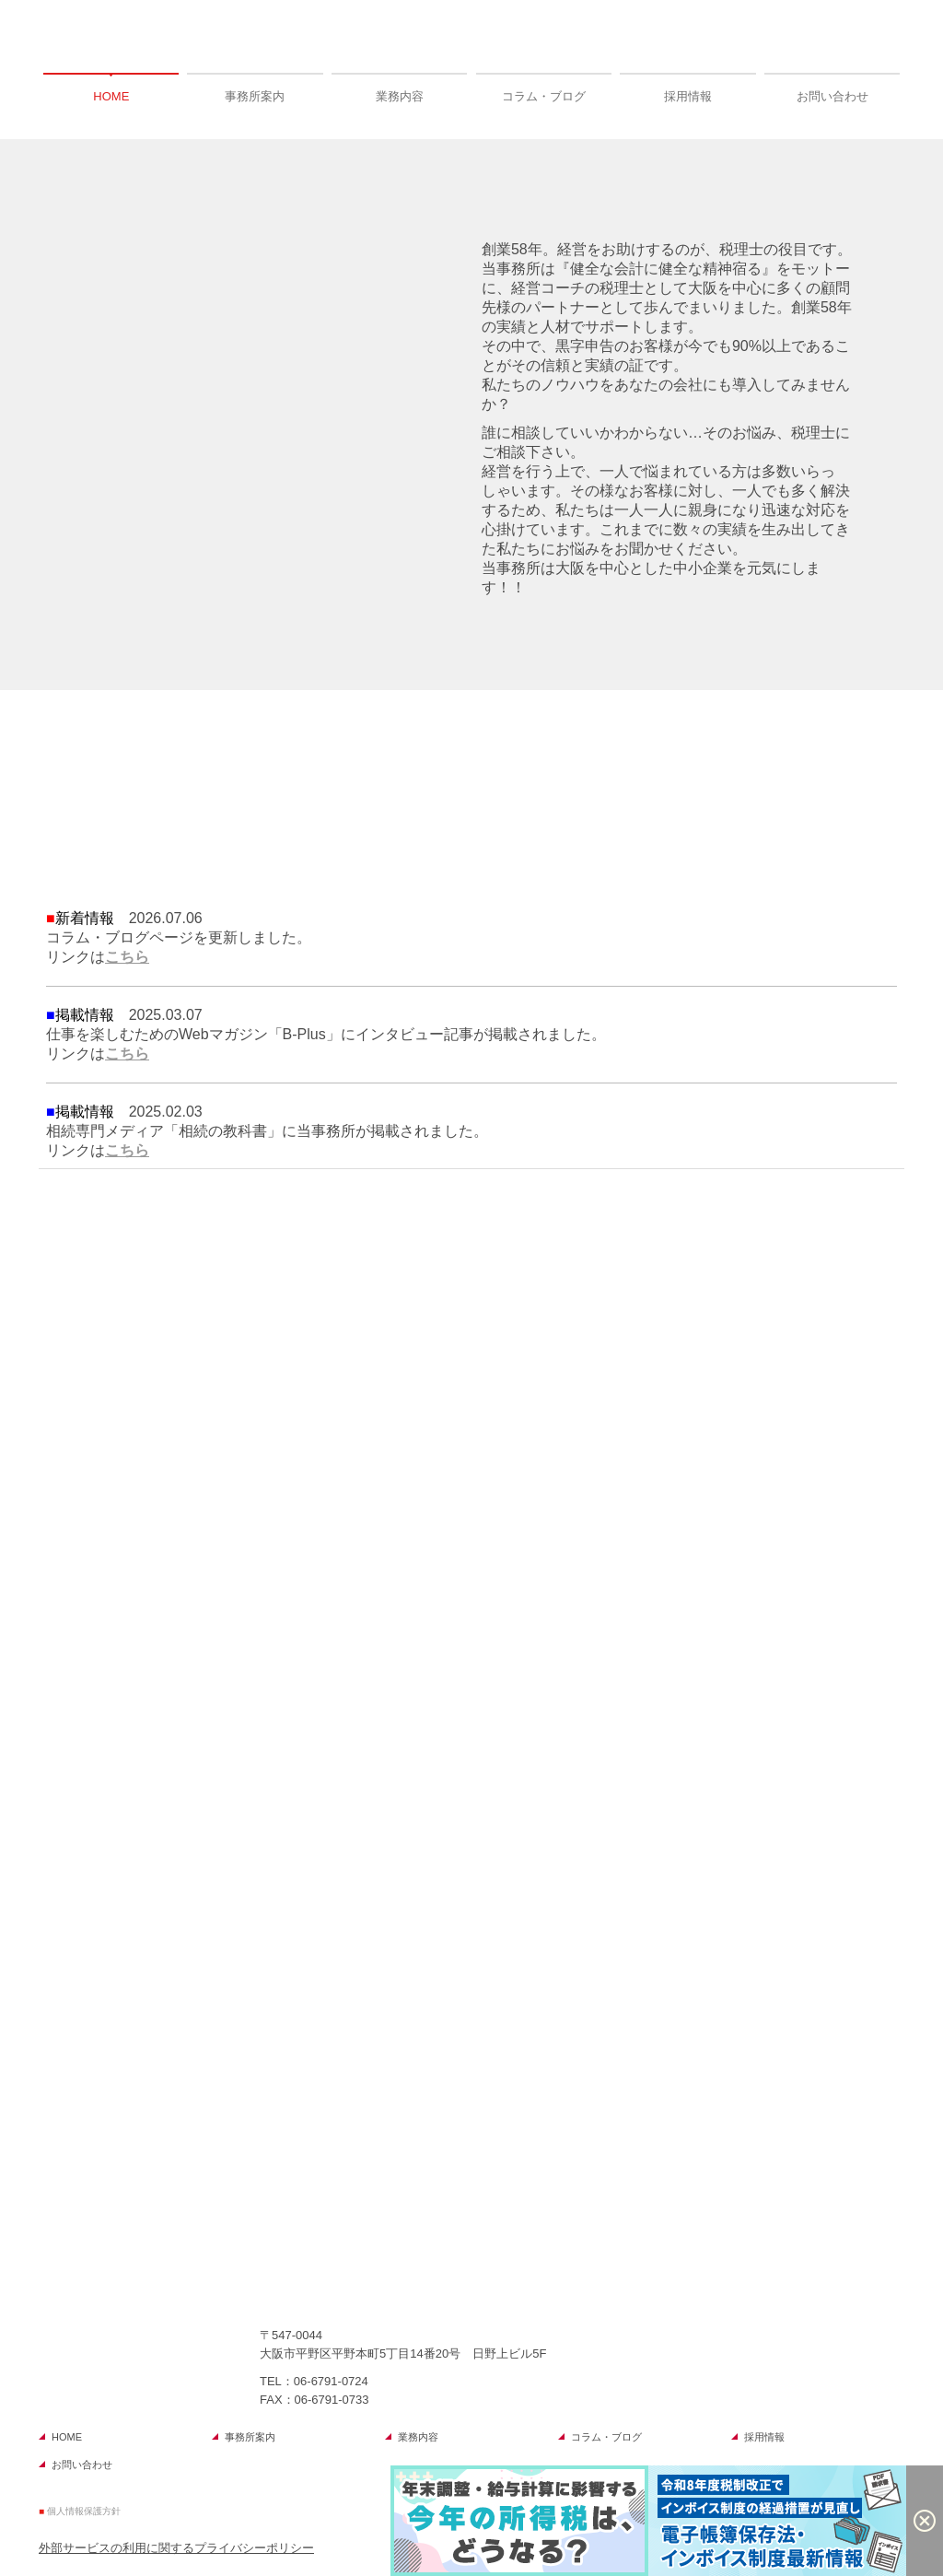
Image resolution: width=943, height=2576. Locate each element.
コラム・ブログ (544, 96)
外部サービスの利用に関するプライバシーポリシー (176, 2548)
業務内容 (400, 96)
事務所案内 (255, 96)
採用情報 (688, 96)
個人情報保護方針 (84, 2511)
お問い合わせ (832, 96)
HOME (111, 96)
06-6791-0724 (331, 2381)
